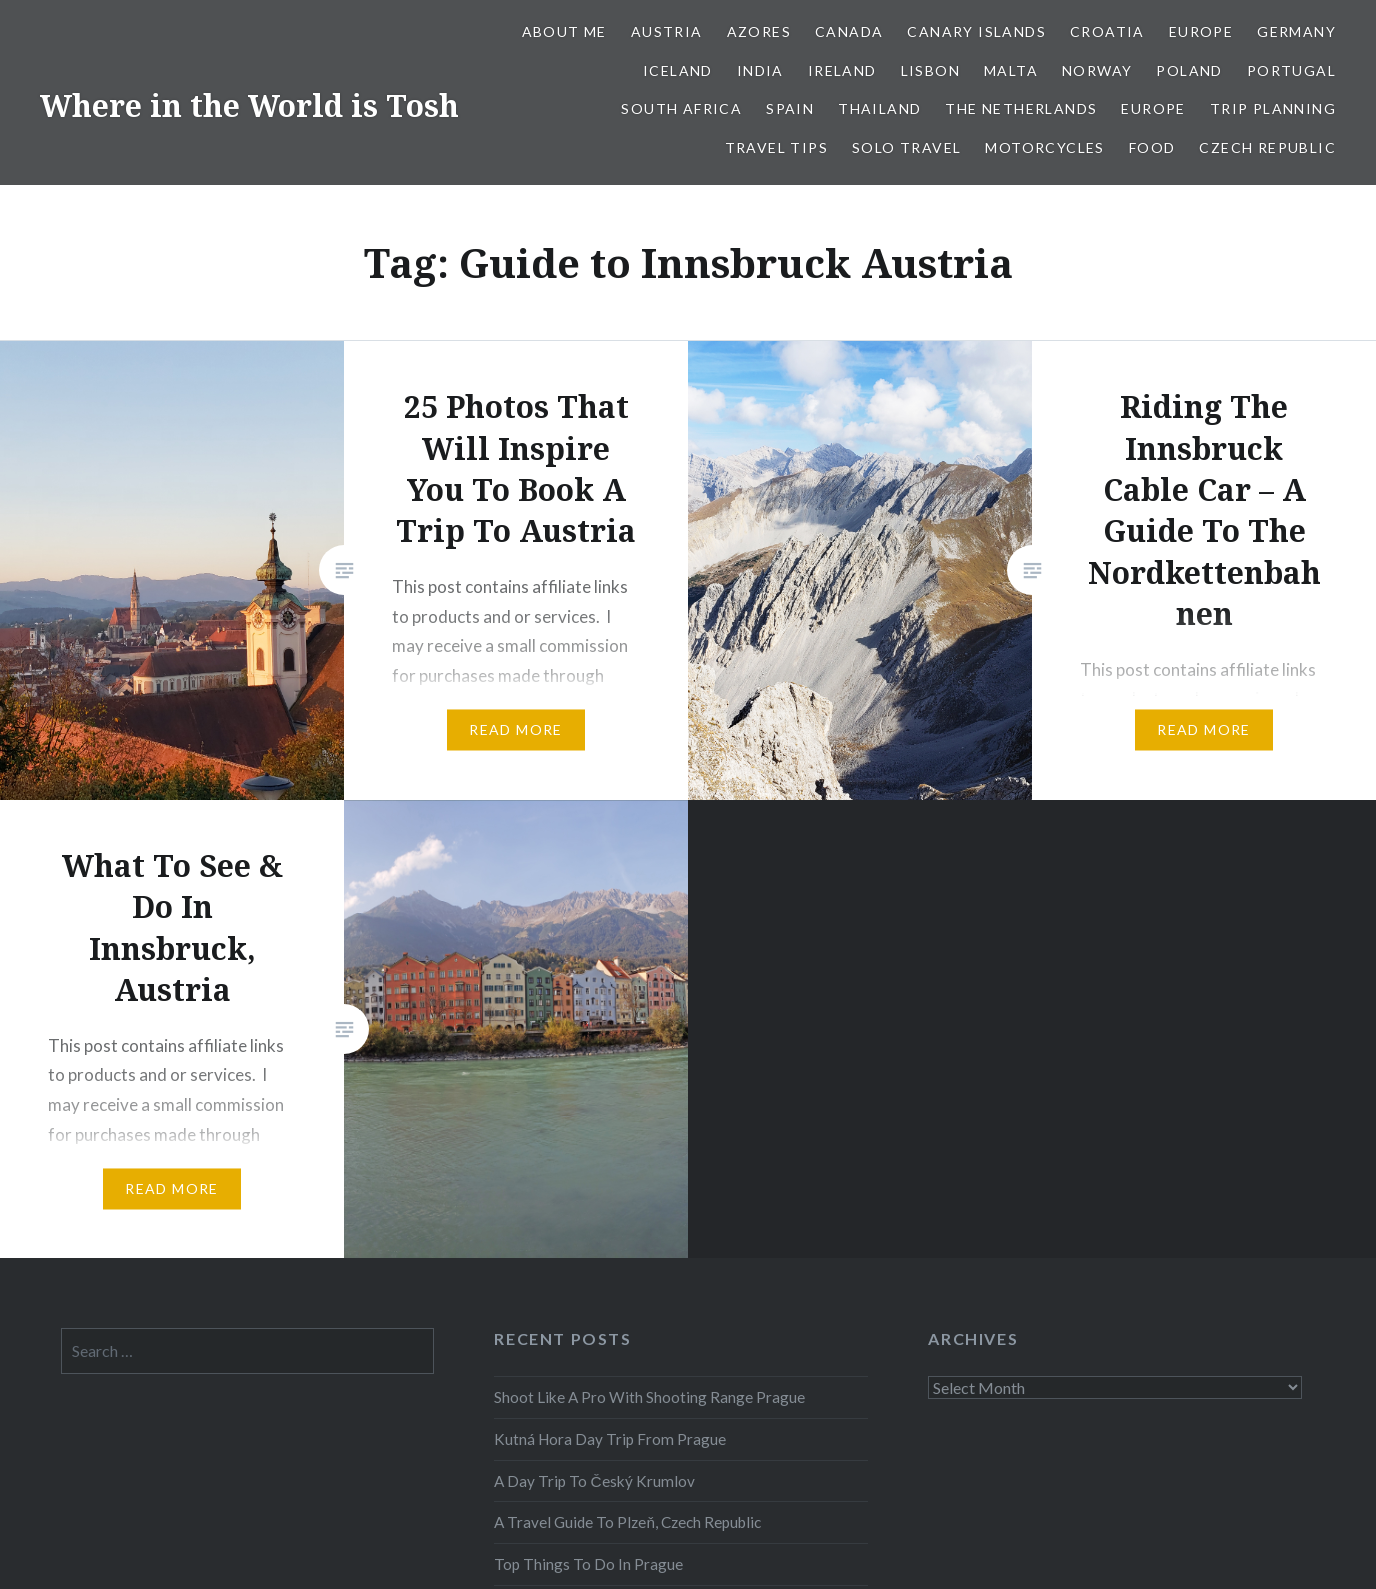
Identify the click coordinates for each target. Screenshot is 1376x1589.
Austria (667, 31)
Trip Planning (1273, 108)
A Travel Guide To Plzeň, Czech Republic (627, 1522)
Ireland (842, 70)
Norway (1097, 70)
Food (1152, 147)
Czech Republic (1267, 147)
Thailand (879, 108)
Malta (1011, 70)
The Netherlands (1021, 108)
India (760, 70)
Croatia (1107, 31)
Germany (1296, 31)
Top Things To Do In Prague (588, 1564)
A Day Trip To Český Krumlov (594, 1481)
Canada (849, 31)
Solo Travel (906, 147)
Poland (1189, 70)
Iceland (678, 70)
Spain (790, 108)
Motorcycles (1044, 147)
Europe (1201, 31)
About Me (564, 31)
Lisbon (930, 70)
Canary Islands (976, 31)
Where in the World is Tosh (249, 105)
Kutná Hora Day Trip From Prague (610, 1439)
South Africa (681, 108)
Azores (759, 31)
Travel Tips (776, 147)
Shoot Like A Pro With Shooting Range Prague (649, 1397)
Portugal (1291, 70)
